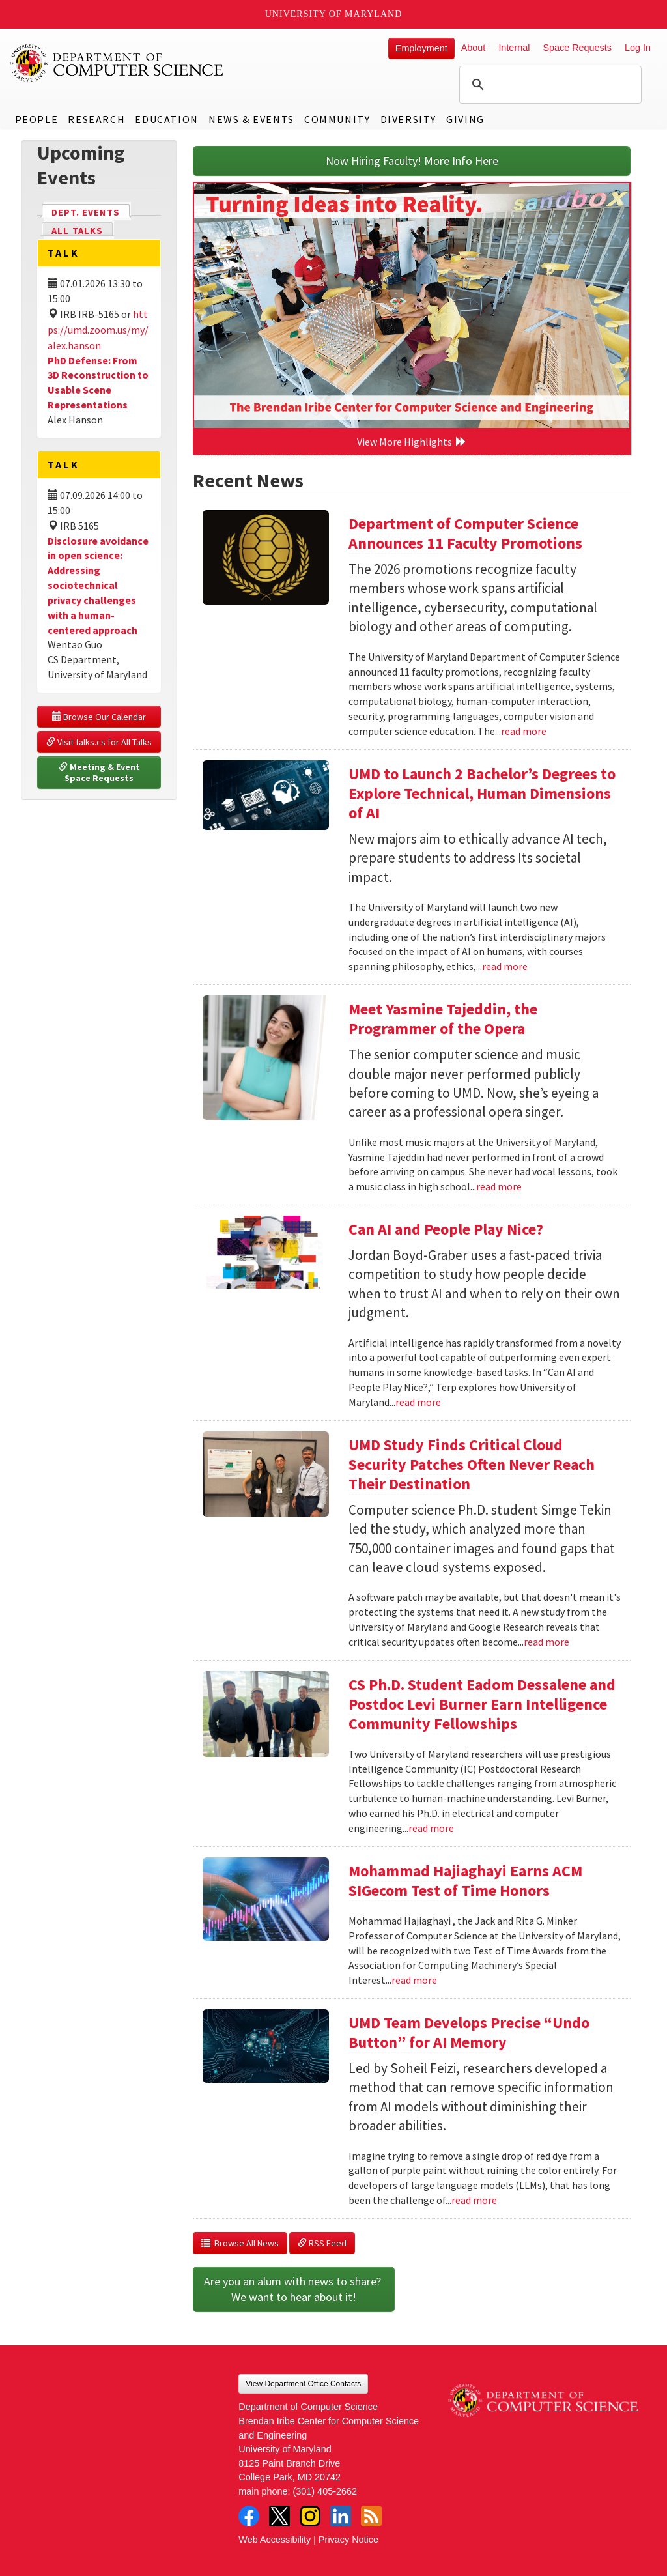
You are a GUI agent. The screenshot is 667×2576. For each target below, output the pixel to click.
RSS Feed (322, 2243)
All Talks (77, 230)
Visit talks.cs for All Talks (99, 742)
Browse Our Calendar (99, 717)
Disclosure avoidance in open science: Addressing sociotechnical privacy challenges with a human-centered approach (98, 585)
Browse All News (240, 2243)
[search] (548, 85)
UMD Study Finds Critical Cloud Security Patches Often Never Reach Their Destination (471, 1464)
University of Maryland (334, 14)
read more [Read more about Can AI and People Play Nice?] (418, 1402)
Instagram (310, 2516)
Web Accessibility (274, 2539)
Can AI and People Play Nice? (445, 1229)
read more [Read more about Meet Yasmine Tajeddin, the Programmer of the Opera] (499, 1186)
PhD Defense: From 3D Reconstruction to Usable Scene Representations (98, 383)
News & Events (251, 119)
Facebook (248, 2516)
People (37, 119)
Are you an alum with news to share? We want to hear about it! (294, 2289)
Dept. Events (91, 211)
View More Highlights (411, 441)
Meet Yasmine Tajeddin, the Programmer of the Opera (442, 1018)
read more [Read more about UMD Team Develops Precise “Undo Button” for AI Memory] (474, 2200)
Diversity (408, 119)
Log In (638, 47)
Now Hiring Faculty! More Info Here (412, 160)
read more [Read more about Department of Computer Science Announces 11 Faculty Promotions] (523, 730)
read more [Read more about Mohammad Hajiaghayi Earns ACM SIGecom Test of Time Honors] (414, 1979)
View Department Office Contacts (303, 2383)
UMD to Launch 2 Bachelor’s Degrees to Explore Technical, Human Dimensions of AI (482, 793)
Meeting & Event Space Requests (100, 772)
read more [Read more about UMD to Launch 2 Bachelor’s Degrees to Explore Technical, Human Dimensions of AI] (505, 966)
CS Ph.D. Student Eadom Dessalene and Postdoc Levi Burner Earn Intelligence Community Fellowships (482, 1704)
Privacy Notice (348, 2539)
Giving (465, 119)
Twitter (279, 2516)
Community (337, 119)
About (473, 47)
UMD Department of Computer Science (117, 63)
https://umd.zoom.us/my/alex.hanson (98, 330)
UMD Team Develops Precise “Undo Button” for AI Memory (468, 2032)
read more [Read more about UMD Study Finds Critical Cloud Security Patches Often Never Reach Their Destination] (546, 1641)
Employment (421, 48)
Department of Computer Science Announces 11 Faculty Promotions (465, 533)
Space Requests (577, 47)
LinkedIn (340, 2516)
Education (166, 119)
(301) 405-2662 (325, 2491)
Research (96, 119)
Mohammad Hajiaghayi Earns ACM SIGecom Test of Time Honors (465, 1880)
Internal (514, 47)
